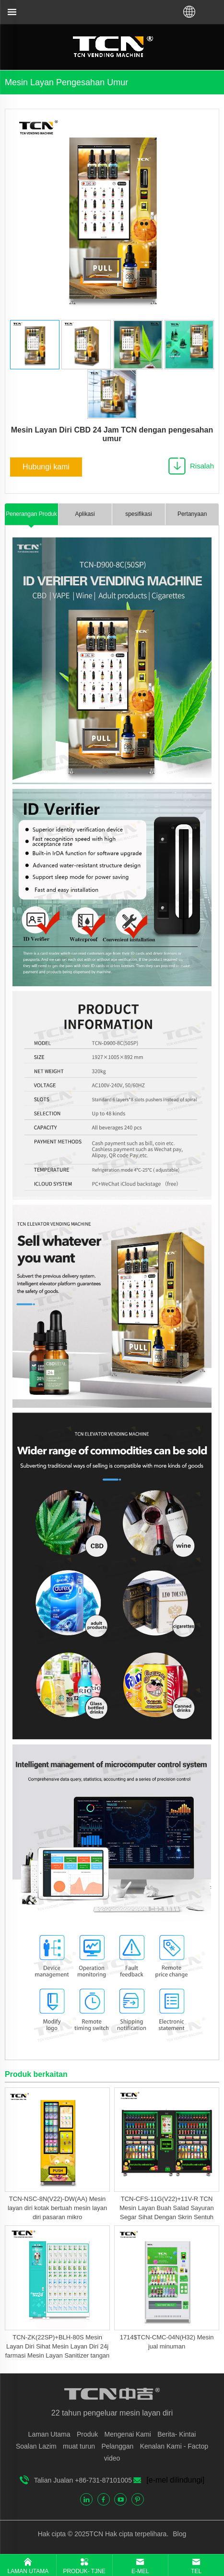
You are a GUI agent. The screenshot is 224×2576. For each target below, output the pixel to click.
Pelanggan (117, 2446)
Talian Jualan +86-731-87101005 (83, 2480)
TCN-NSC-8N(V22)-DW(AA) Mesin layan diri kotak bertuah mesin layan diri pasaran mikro (57, 2208)
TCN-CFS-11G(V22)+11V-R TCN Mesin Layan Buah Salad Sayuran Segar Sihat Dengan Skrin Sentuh (166, 2208)
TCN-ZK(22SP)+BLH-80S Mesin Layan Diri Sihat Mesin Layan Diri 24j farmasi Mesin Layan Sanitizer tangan (57, 2346)
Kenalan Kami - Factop (174, 2446)
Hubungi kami (46, 467)
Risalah (202, 466)
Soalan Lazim (36, 2446)
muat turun (79, 2446)
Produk (87, 2434)
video (112, 2458)
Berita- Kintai (176, 2434)
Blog (178, 2534)
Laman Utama (49, 2434)
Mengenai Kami (128, 2434)
